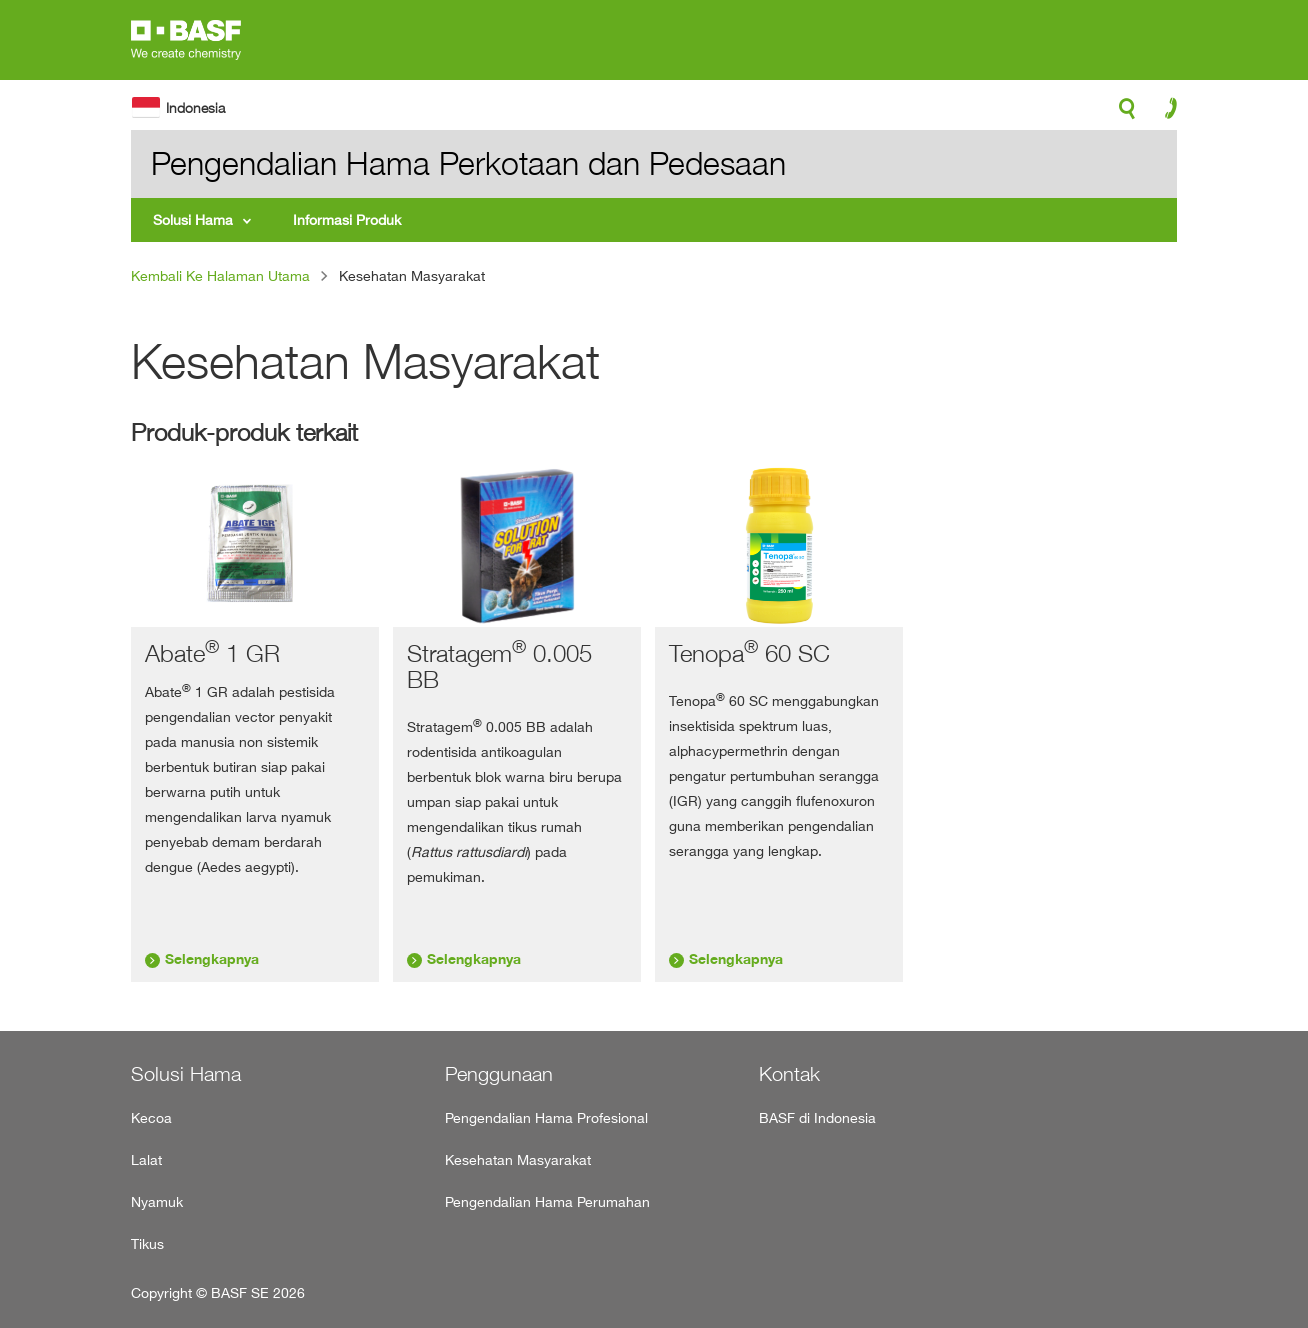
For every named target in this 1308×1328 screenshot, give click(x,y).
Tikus (147, 1243)
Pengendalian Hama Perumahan (547, 1201)
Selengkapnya (212, 959)
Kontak (789, 1074)
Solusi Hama (186, 1074)
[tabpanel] (255, 722)
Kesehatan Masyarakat (518, 1159)
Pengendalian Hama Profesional (546, 1117)
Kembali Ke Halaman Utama (220, 275)
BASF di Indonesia (817, 1117)
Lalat (146, 1159)
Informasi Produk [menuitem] (347, 219)
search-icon (1127, 114)
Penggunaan (499, 1074)
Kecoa (151, 1117)
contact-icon (1164, 113)
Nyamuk (157, 1201)
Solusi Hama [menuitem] (193, 219)
